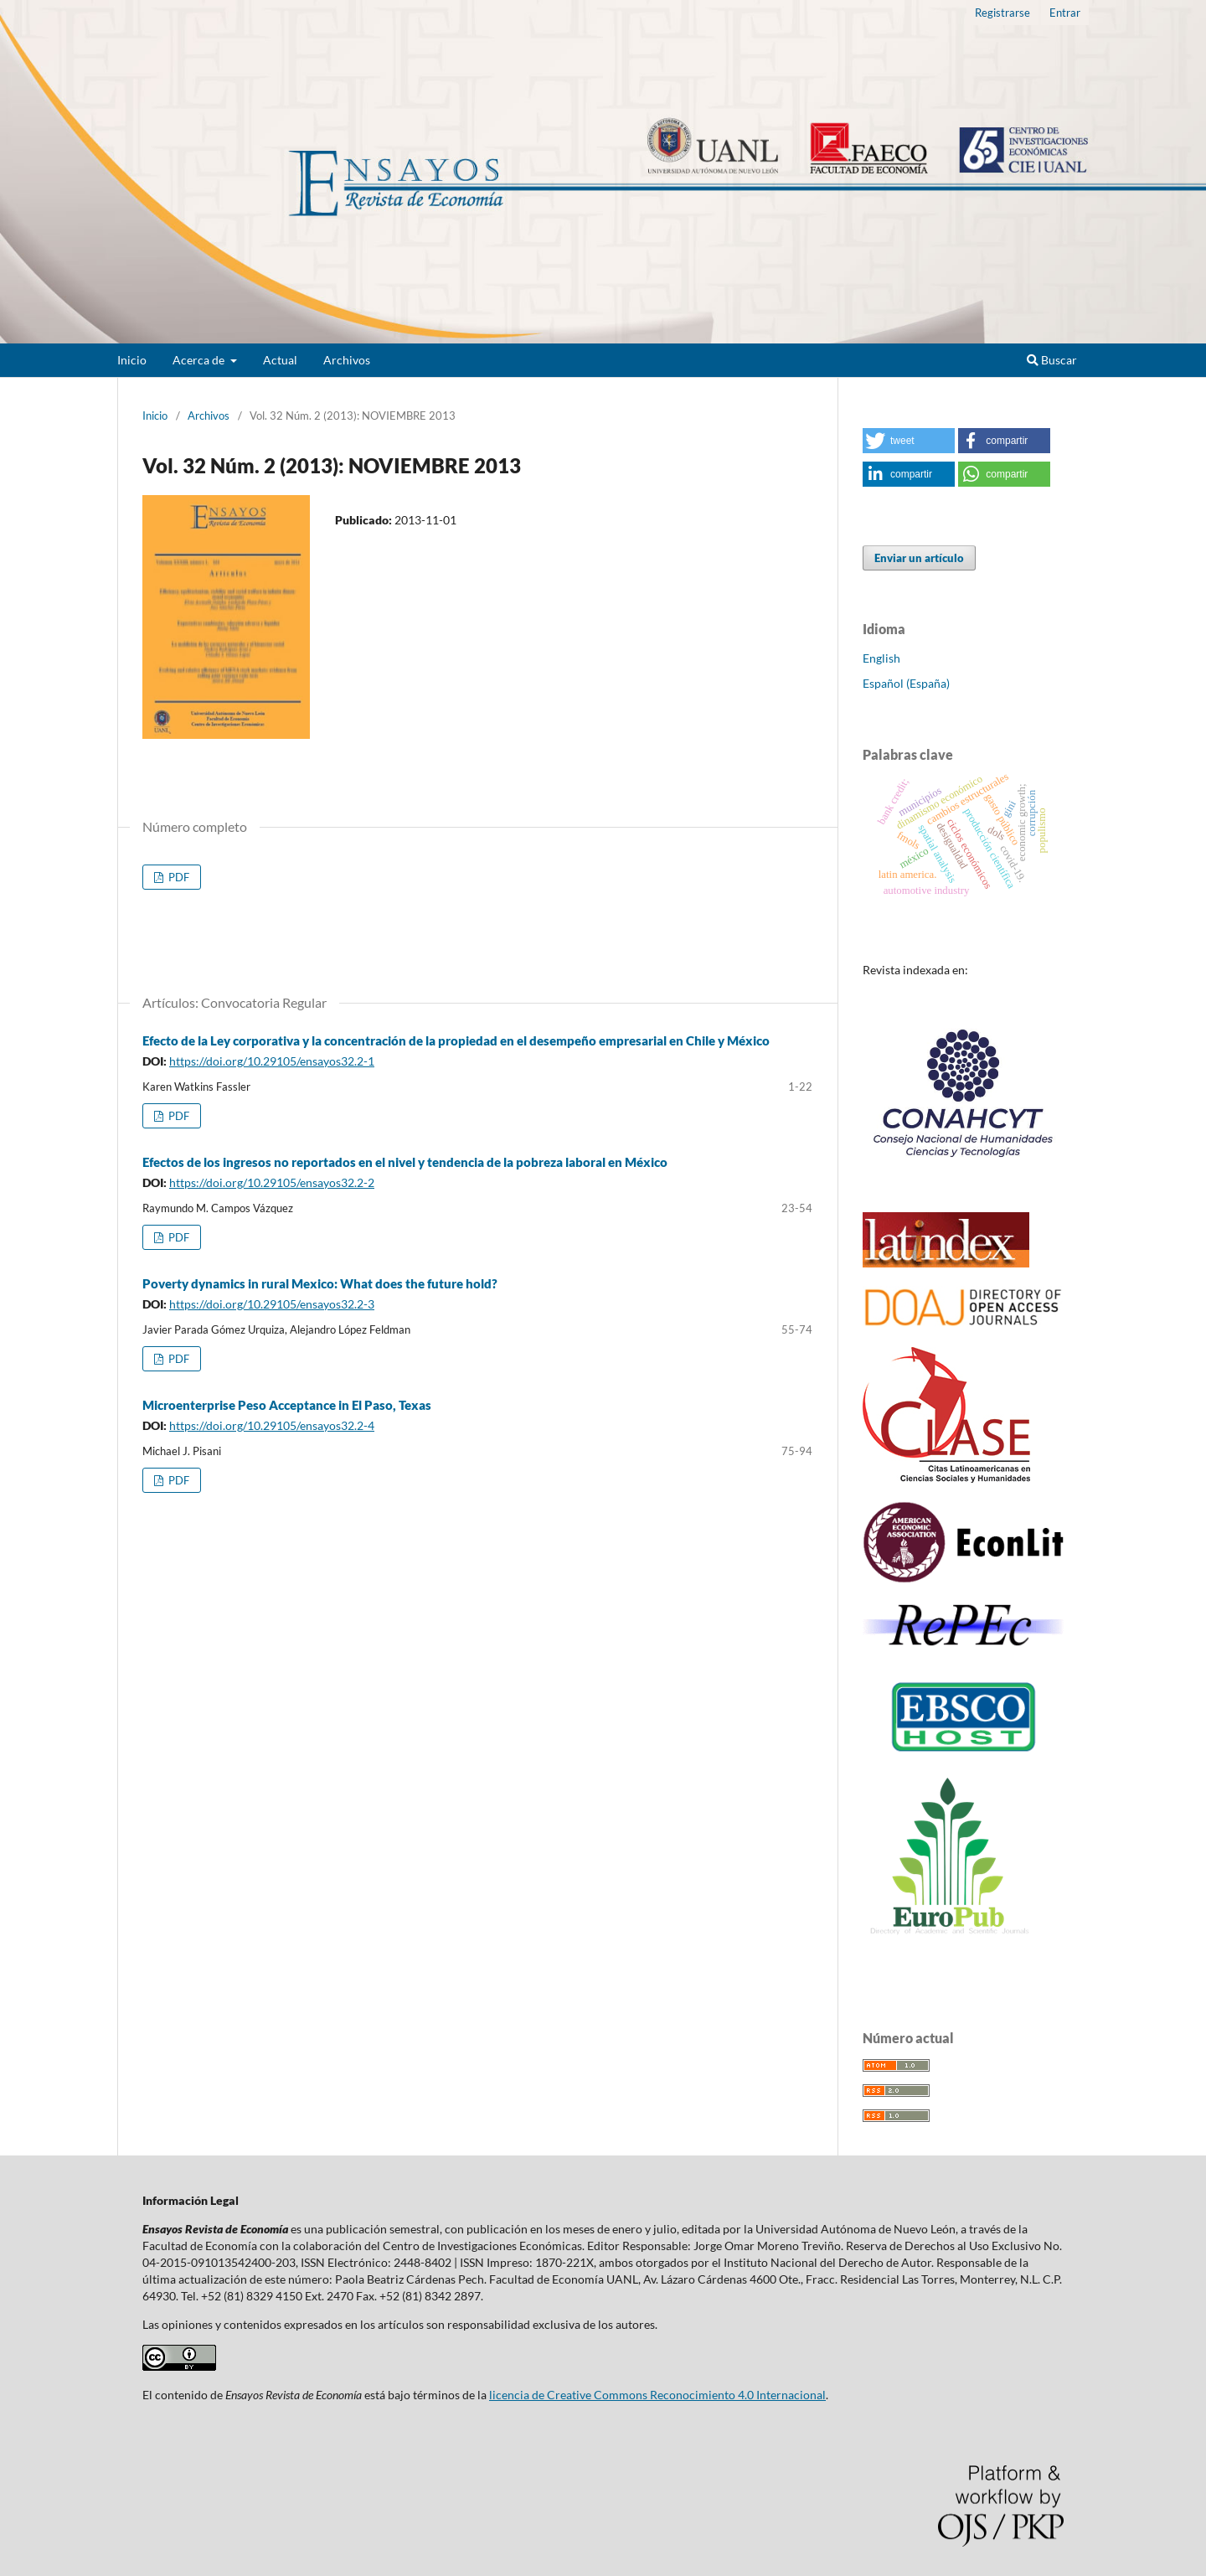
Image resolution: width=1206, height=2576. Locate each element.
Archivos (346, 360)
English (881, 658)
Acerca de (200, 360)
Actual (280, 360)
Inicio (132, 360)
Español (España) (906, 683)
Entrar (1064, 12)
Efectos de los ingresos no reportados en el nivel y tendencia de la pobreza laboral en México (404, 1161)
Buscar (1052, 360)
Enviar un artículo (919, 558)
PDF (177, 877)
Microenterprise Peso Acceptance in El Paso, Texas (286, 1404)
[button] (909, 440)
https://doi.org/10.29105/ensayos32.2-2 (271, 1182)
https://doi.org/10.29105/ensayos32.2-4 (271, 1425)
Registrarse (1002, 12)
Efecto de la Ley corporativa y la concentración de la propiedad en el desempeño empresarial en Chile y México (456, 1040)
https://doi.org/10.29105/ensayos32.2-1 (271, 1061)
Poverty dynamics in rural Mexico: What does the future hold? (319, 1283)
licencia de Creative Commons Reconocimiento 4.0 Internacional (657, 2395)
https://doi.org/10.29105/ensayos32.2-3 (271, 1304)
